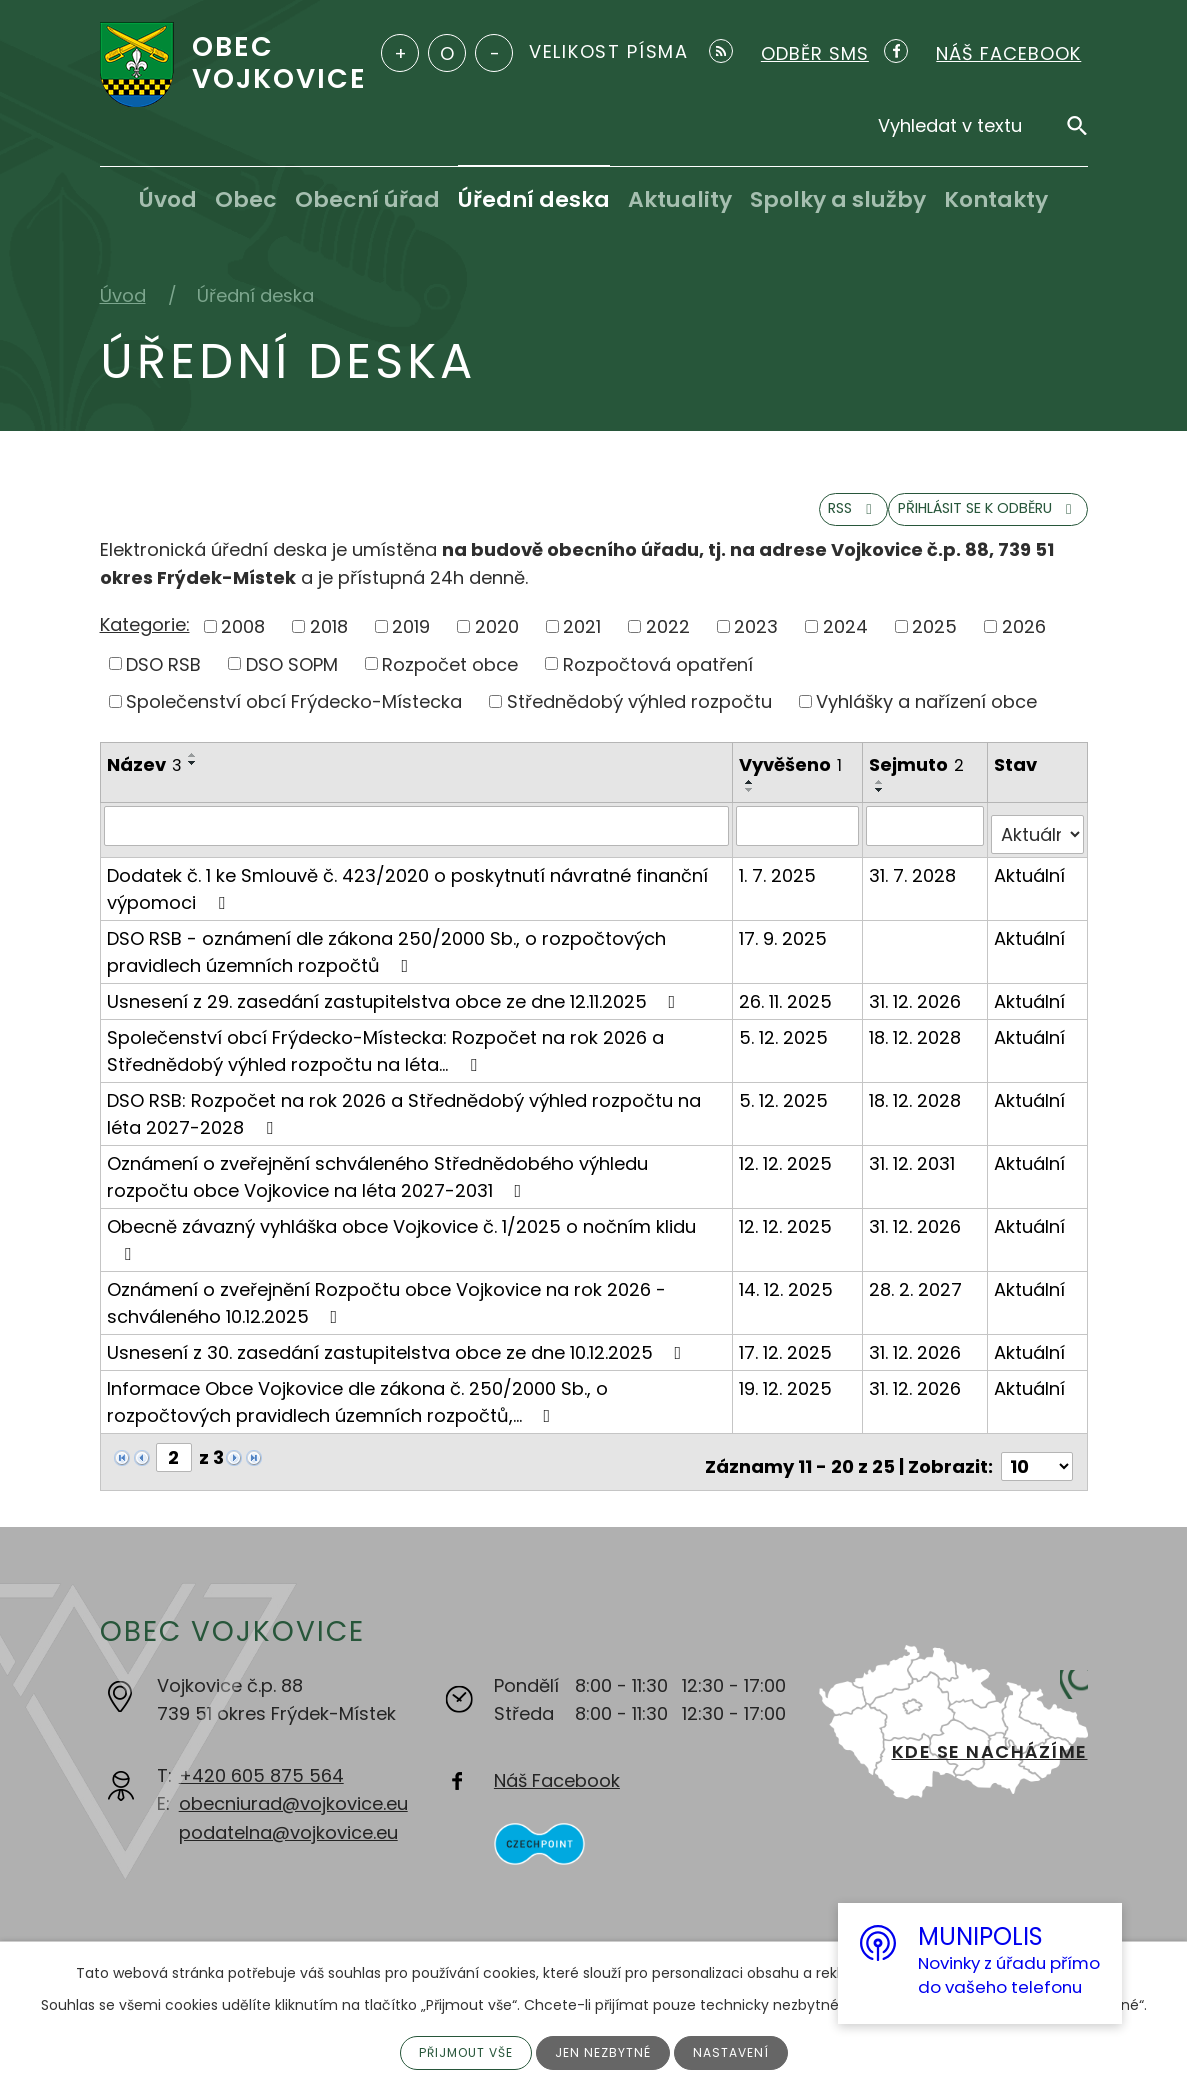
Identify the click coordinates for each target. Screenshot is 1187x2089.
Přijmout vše (458, 2051)
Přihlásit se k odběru (951, 523)
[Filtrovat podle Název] (417, 843)
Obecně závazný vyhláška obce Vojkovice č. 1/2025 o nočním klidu (401, 1246)
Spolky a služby (838, 199)
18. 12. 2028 (917, 1045)
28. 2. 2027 (917, 1297)
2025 (934, 643)
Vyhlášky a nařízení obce (926, 719)
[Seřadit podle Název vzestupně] (193, 773)
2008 (243, 643)
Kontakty (996, 199)
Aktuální (1030, 883)
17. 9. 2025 (785, 946)
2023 (756, 643)
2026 (1024, 643)
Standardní (447, 53)
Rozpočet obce (450, 681)
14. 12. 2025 (788, 1297)
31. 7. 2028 (914, 883)
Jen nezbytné (607, 2051)
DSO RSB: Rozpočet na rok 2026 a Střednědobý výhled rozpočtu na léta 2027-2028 (404, 1122)
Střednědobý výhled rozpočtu (639, 719)
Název (144, 782)
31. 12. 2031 (914, 1171)
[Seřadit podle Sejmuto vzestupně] (882, 800)
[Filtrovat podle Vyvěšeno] (799, 843)
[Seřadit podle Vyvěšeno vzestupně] (752, 800)
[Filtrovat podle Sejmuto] (926, 843)
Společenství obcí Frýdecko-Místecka (294, 719)
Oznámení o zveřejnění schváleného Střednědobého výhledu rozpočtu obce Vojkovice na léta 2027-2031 (377, 1185)
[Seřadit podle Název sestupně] (193, 781)
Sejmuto (918, 782)
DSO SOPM (292, 681)
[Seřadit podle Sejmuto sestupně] (882, 808)
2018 (329, 643)
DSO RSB (163, 681)
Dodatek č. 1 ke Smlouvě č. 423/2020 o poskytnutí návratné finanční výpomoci (407, 897)
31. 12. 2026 (917, 1009)
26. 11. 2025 (787, 1009)
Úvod (168, 199)
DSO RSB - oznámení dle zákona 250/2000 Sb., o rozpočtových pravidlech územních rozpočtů (386, 960)
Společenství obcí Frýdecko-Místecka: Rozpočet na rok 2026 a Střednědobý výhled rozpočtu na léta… (385, 1059)
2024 (845, 643)
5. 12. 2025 (785, 1045)
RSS (761, 523)
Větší (400, 53)
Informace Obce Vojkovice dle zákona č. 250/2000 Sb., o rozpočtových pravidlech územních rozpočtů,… (357, 1410)
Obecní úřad (367, 199)
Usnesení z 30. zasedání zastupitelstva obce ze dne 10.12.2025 (398, 1360)
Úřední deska (534, 199)
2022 (668, 643)
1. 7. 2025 (779, 883)
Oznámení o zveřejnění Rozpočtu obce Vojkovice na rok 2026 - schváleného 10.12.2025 (386, 1311)
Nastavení (743, 2051)
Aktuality (680, 199)
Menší (494, 53)
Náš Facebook (557, 1779)
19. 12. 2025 (787, 1396)
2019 (411, 643)
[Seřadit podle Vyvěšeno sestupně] (752, 808)
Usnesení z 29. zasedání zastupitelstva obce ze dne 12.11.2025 (395, 1009)
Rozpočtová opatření (658, 681)
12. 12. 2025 (787, 1171)
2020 (497, 643)
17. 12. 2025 (787, 1360)
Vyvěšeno (792, 782)
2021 (582, 643)
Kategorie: (145, 642)
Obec (246, 199)
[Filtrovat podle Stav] (1038, 843)
